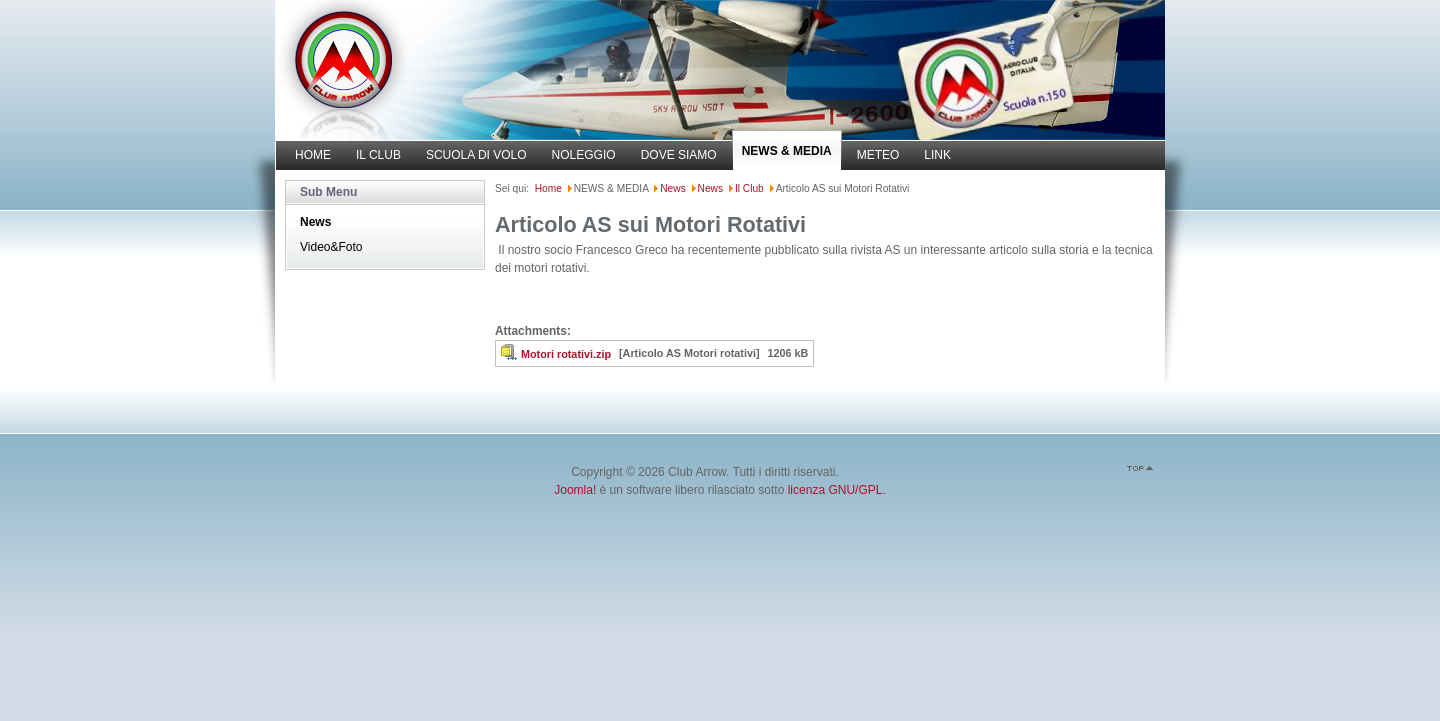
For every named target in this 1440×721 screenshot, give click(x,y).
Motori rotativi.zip (566, 354)
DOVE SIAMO (679, 155)
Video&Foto (331, 247)
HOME (313, 155)
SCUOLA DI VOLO (476, 155)
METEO (878, 155)
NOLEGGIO (584, 155)
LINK (937, 155)
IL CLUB (378, 155)
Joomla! (575, 490)
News (315, 222)
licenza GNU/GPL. (837, 490)
